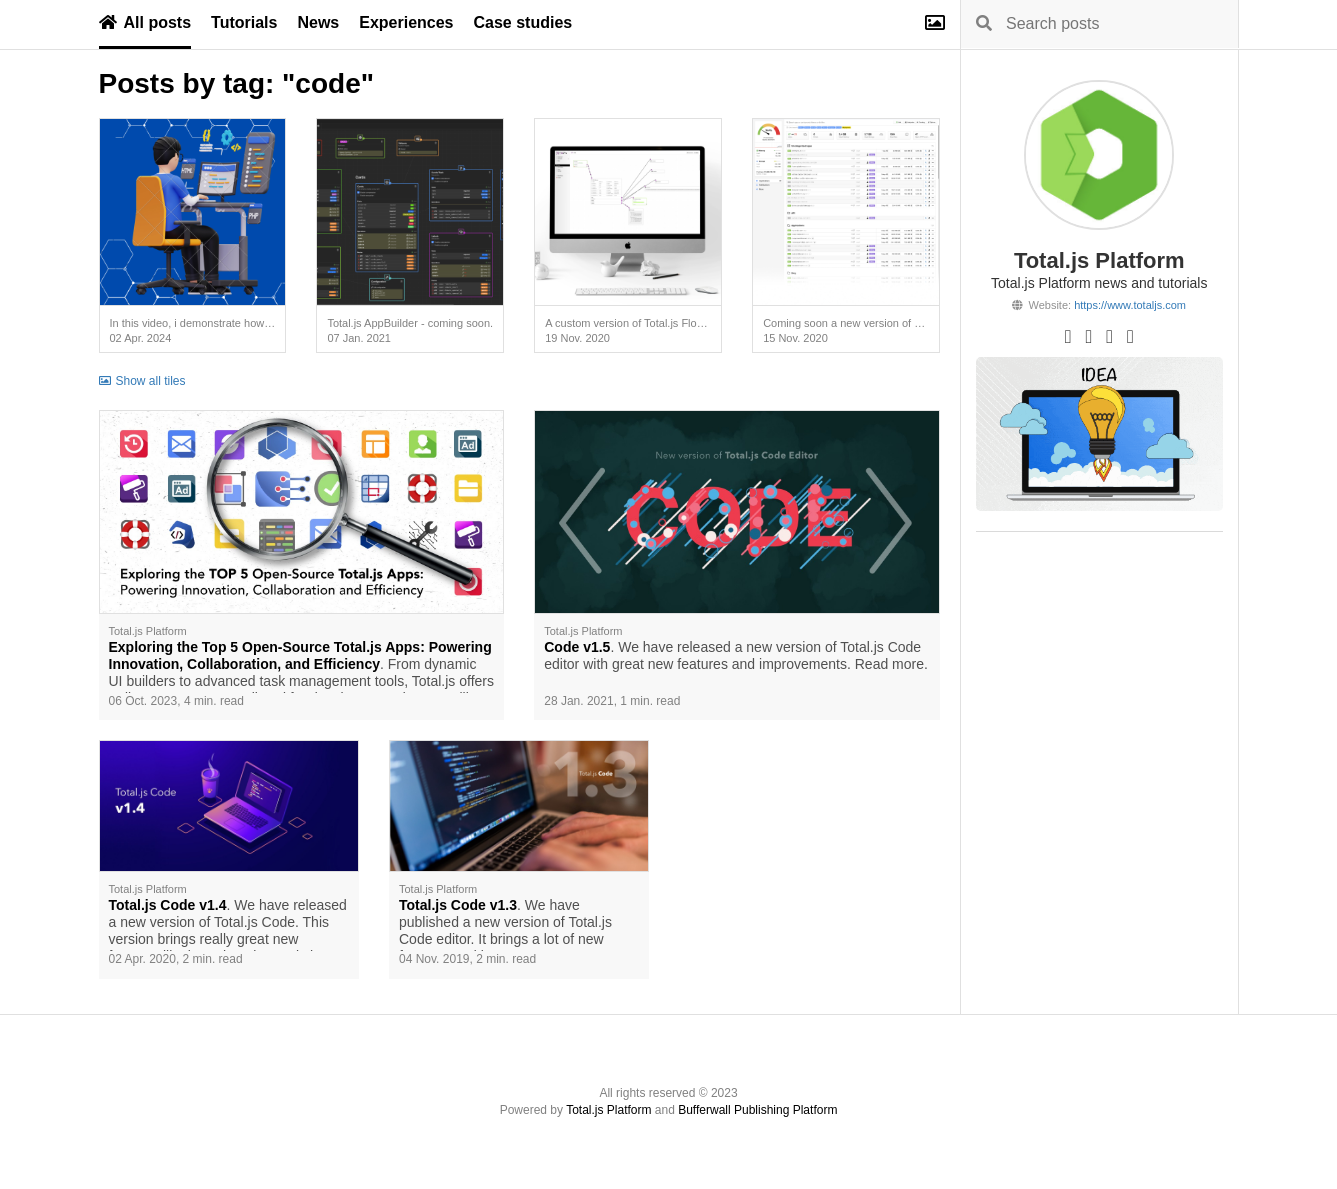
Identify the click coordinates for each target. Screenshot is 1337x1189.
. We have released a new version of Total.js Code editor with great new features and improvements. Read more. (736, 655)
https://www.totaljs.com (1130, 305)
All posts (145, 22)
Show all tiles (142, 381)
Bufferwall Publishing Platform (757, 1110)
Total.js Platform (608, 1110)
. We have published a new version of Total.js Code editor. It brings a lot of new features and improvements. (505, 924)
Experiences (406, 22)
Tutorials (244, 22)
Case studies (523, 22)
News (318, 22)
